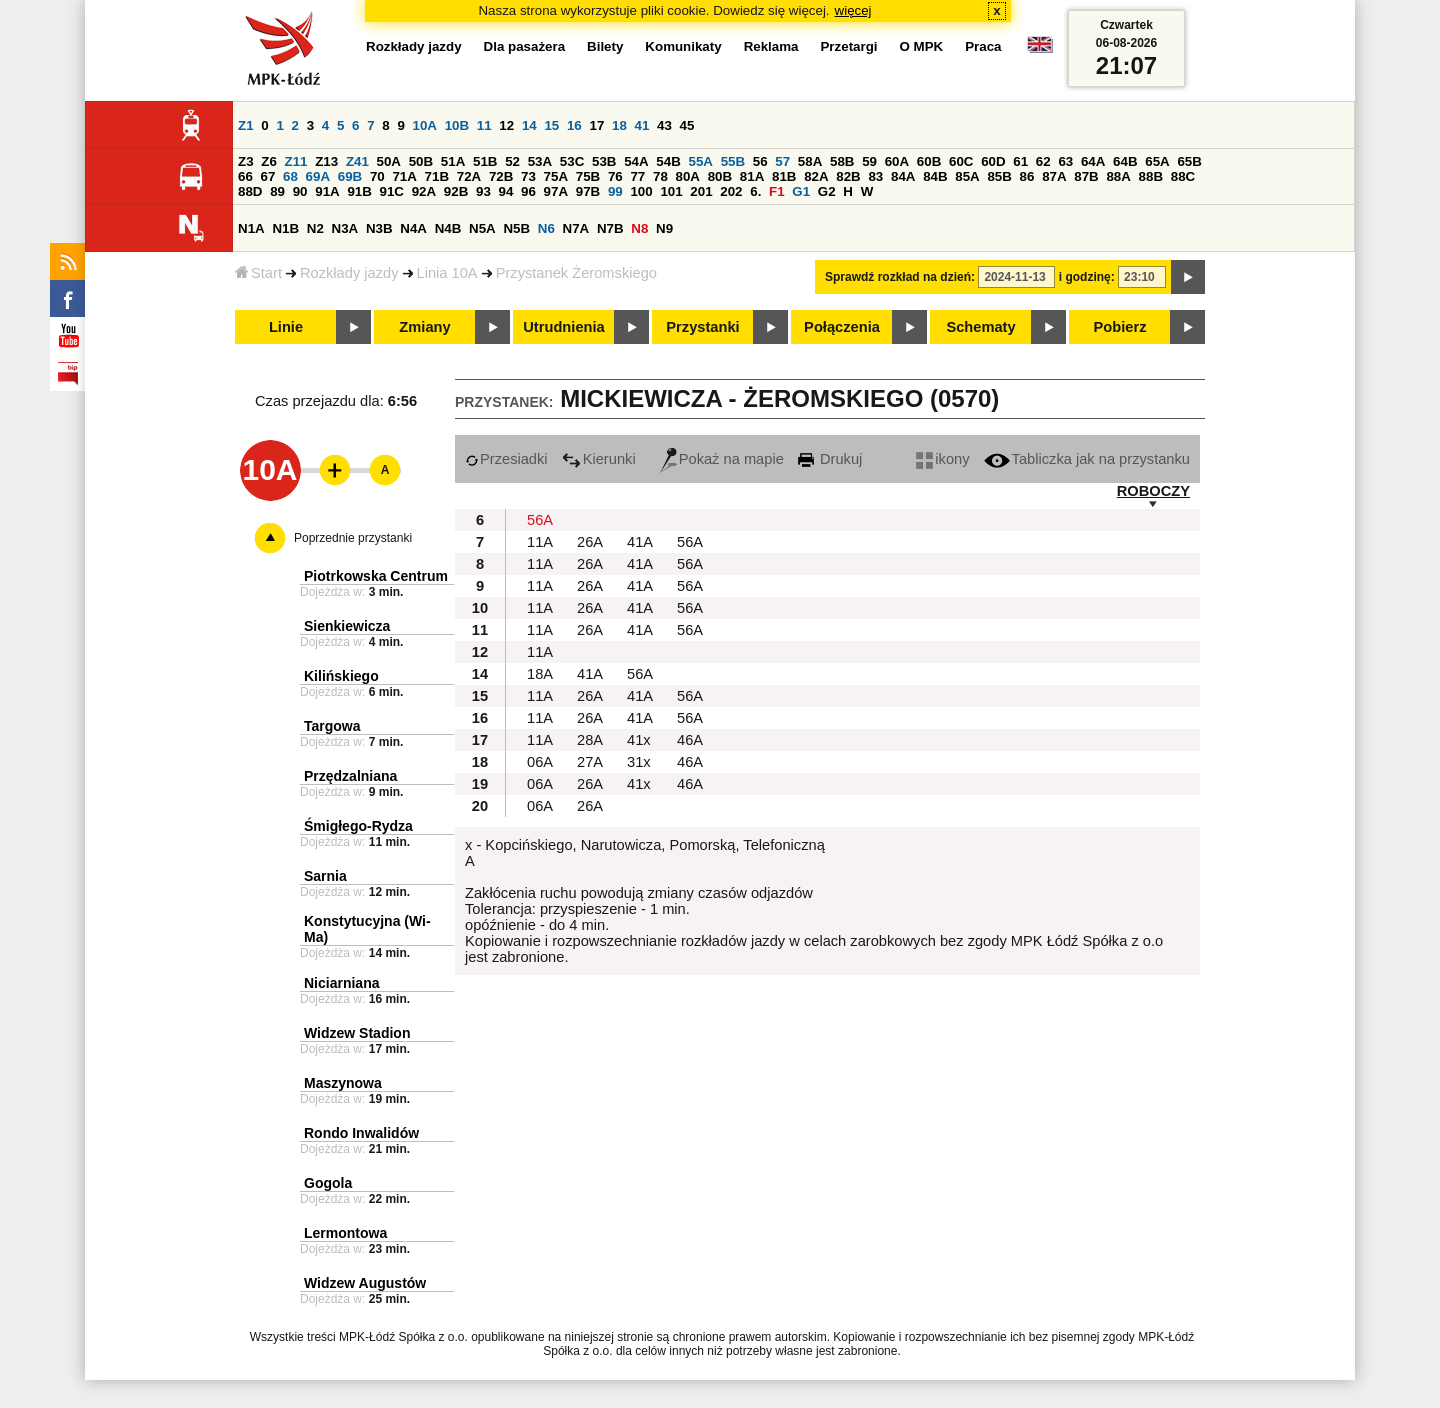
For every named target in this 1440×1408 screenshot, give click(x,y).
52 (512, 161)
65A (1157, 161)
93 (483, 191)
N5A (482, 228)
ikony (942, 459)
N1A (251, 228)
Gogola (328, 1183)
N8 (639, 228)
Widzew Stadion (357, 1033)
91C (392, 191)
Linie (286, 327)
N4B (448, 228)
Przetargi (848, 46)
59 (869, 161)
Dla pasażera (525, 46)
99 (615, 191)
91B (359, 191)
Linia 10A (447, 273)
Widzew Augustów (365, 1283)
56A (540, 520)
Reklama (771, 46)
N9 (664, 228)
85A (967, 176)
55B (733, 161)
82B (848, 176)
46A (690, 740)
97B (588, 191)
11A (540, 542)
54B (668, 161)
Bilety (605, 46)
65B (1189, 161)
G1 (801, 191)
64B (1125, 161)
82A (816, 176)
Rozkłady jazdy (349, 273)
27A (590, 762)
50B (421, 161)
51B (485, 161)
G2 (827, 191)
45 (687, 125)
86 (1027, 176)
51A (453, 161)
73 (528, 176)
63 (1065, 161)
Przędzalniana (350, 776)
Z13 (326, 161)
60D (993, 161)
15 (551, 125)
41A (640, 542)
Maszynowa (343, 1083)
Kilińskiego (341, 676)
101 (671, 191)
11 (484, 125)
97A (556, 191)
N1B (285, 228)
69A (318, 176)
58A (810, 161)
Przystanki (702, 327)
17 (596, 125)
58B (842, 161)
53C (572, 161)
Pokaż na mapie (722, 459)
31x (639, 762)
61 (1020, 161)
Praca (983, 46)
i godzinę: (1087, 277)
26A (590, 542)
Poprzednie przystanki (353, 538)
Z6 (269, 161)
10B (457, 125)
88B (1151, 176)
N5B (516, 228)
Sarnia (325, 876)
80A (688, 176)
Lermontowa (345, 1233)
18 (619, 125)
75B (588, 176)
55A (700, 161)
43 (664, 125)
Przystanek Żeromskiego (576, 273)
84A (903, 176)
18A (540, 674)
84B (935, 176)
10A (425, 125)
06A (540, 762)
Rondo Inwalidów (361, 1133)
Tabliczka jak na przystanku (1087, 459)
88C (1183, 176)
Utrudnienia (563, 327)
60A (897, 161)
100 (641, 191)
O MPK (922, 46)
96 (528, 191)
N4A (413, 228)
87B (1086, 176)
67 (268, 176)
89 (277, 191)
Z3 (246, 161)
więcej (853, 10)
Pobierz (1120, 327)
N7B (610, 228)
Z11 (296, 161)
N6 (546, 228)
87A (1054, 176)
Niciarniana (341, 983)
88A (1118, 176)
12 (506, 125)
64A (1093, 161)
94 (506, 191)
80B (720, 176)
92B (456, 191)
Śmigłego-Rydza (358, 826)
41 (642, 125)
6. (755, 191)
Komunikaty (683, 46)
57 (782, 161)
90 (300, 191)
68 (290, 176)
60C (961, 161)
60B (929, 161)
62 (1043, 161)
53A (540, 161)
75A (556, 176)
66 (245, 176)
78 (660, 176)
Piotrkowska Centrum (376, 576)
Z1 (246, 125)
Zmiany (424, 327)
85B (999, 176)
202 (731, 191)
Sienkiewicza (347, 626)
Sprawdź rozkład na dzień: (900, 277)
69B (350, 176)
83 (875, 176)
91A (327, 191)
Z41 (357, 161)
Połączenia (842, 327)
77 (637, 176)
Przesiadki (506, 459)
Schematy (980, 327)
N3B (379, 228)
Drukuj (830, 459)
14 (529, 125)
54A (636, 161)
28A (590, 740)
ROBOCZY (1153, 491)
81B (784, 176)
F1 (777, 191)
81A (752, 176)
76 (615, 176)
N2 (315, 228)
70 (377, 176)
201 (701, 191)
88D (250, 191)
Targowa (332, 726)
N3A (345, 228)
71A (404, 176)
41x (639, 740)
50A (389, 161)
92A (424, 191)
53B (604, 161)
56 (760, 161)
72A (469, 176)
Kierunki (599, 459)
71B (437, 176)
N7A (576, 228)
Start (258, 273)
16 (574, 125)
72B (501, 176)
